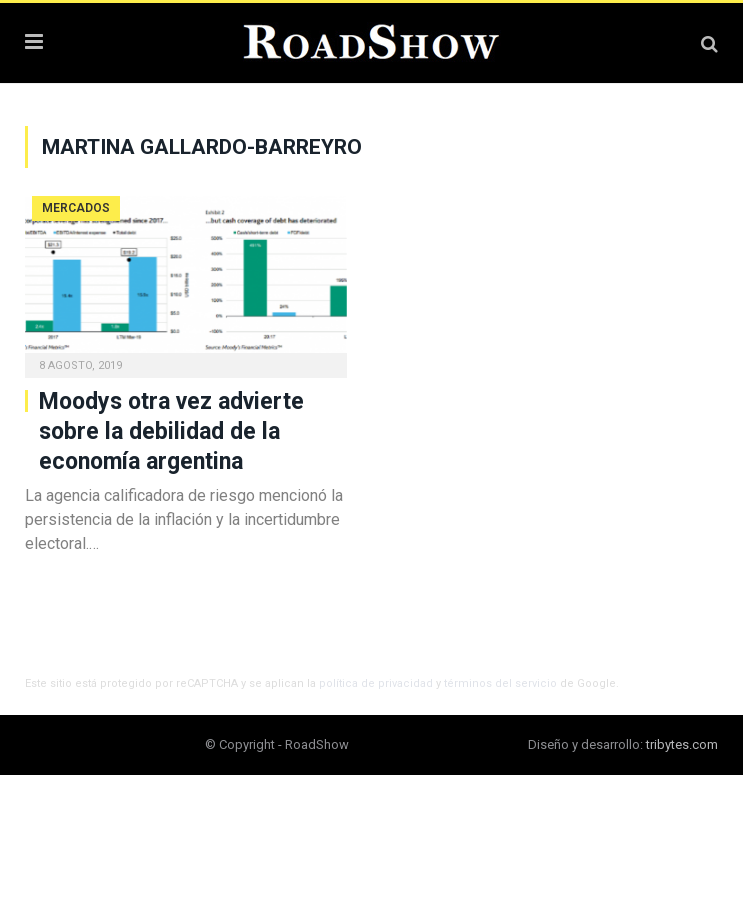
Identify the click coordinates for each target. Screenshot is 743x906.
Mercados (76, 208)
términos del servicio (500, 683)
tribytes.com (682, 744)
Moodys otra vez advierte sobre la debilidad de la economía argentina (171, 431)
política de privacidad (376, 683)
